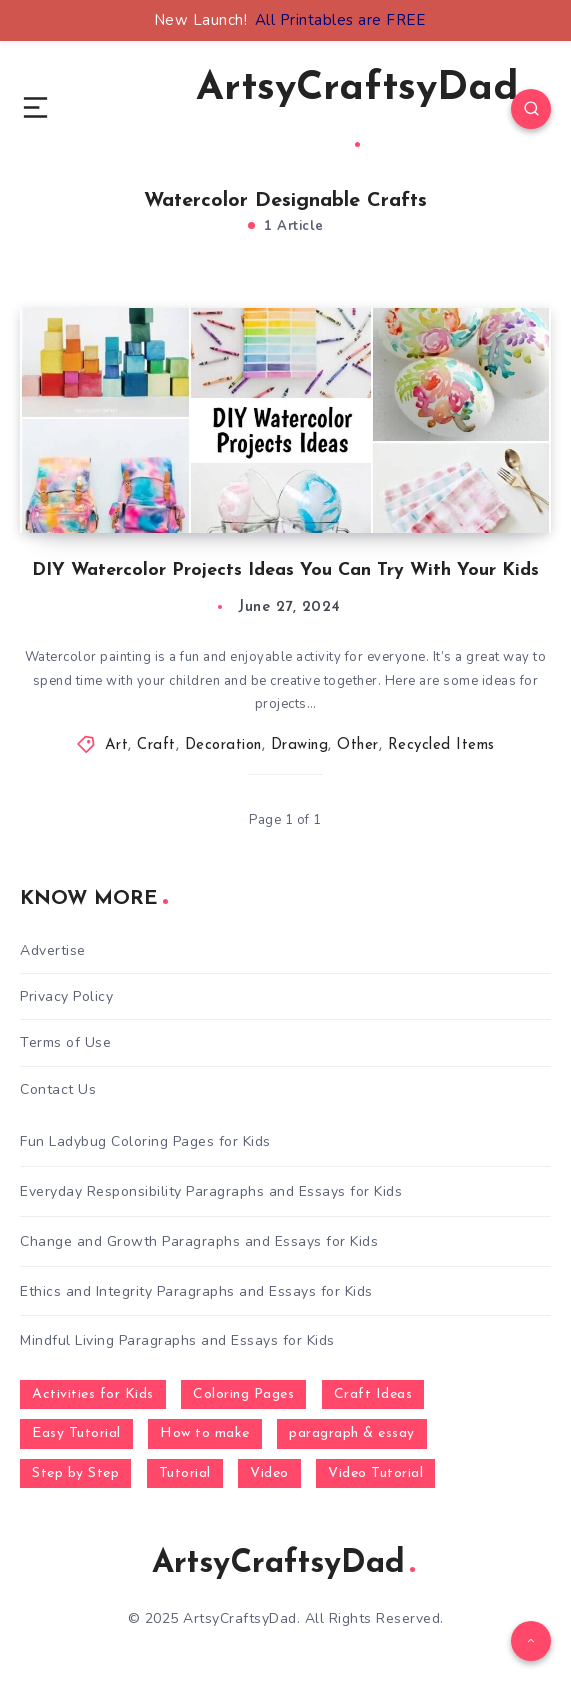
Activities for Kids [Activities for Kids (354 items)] (93, 1394)
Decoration (223, 745)
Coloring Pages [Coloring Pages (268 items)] (243, 1394)
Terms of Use (65, 1042)
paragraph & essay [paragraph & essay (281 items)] (352, 1433)
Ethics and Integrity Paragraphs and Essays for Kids (196, 1291)
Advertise (53, 950)
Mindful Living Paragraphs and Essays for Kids (177, 1340)
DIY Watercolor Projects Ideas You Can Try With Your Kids (285, 570)
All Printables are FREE (340, 20)
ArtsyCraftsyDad (357, 108)
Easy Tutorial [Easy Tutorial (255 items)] (76, 1433)
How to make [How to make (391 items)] (205, 1433)
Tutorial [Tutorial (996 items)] (185, 1473)
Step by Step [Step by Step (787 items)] (75, 1473)
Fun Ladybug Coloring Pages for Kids (145, 1141)
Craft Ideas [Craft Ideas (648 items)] (373, 1394)
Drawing (300, 745)
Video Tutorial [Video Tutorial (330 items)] (375, 1473)
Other (358, 745)
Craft (156, 745)
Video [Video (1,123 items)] (269, 1473)
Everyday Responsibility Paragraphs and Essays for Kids (211, 1191)
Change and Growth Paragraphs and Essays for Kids (199, 1241)
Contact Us (58, 1089)
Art (117, 745)
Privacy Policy (66, 996)
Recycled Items (441, 745)
